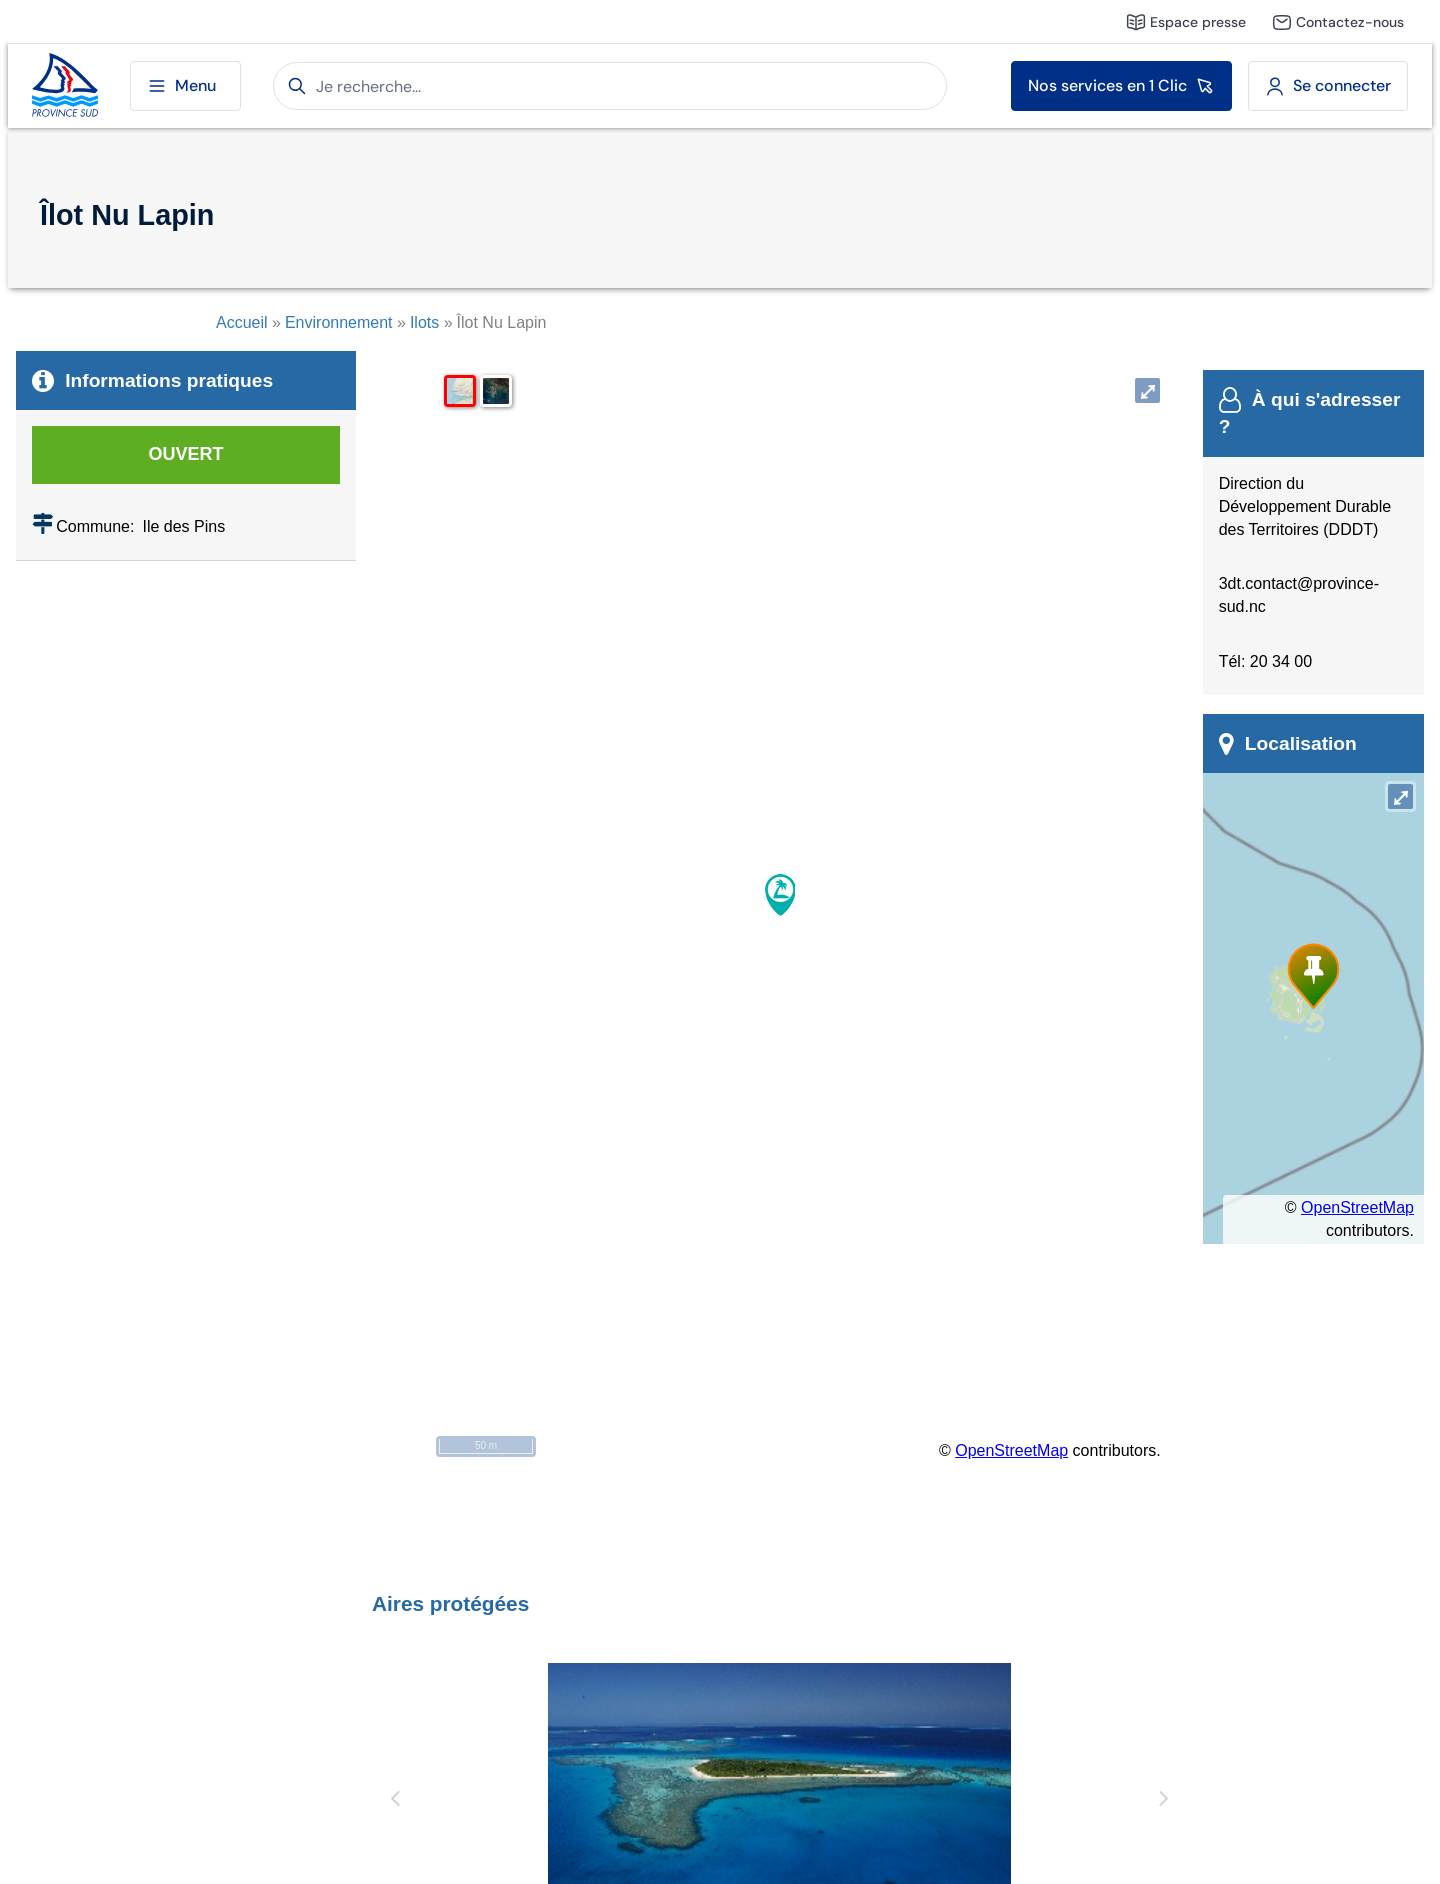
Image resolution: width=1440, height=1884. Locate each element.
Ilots (424, 322)
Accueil (242, 322)
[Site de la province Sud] (65, 86)
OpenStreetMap (1011, 1450)
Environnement (339, 322)
